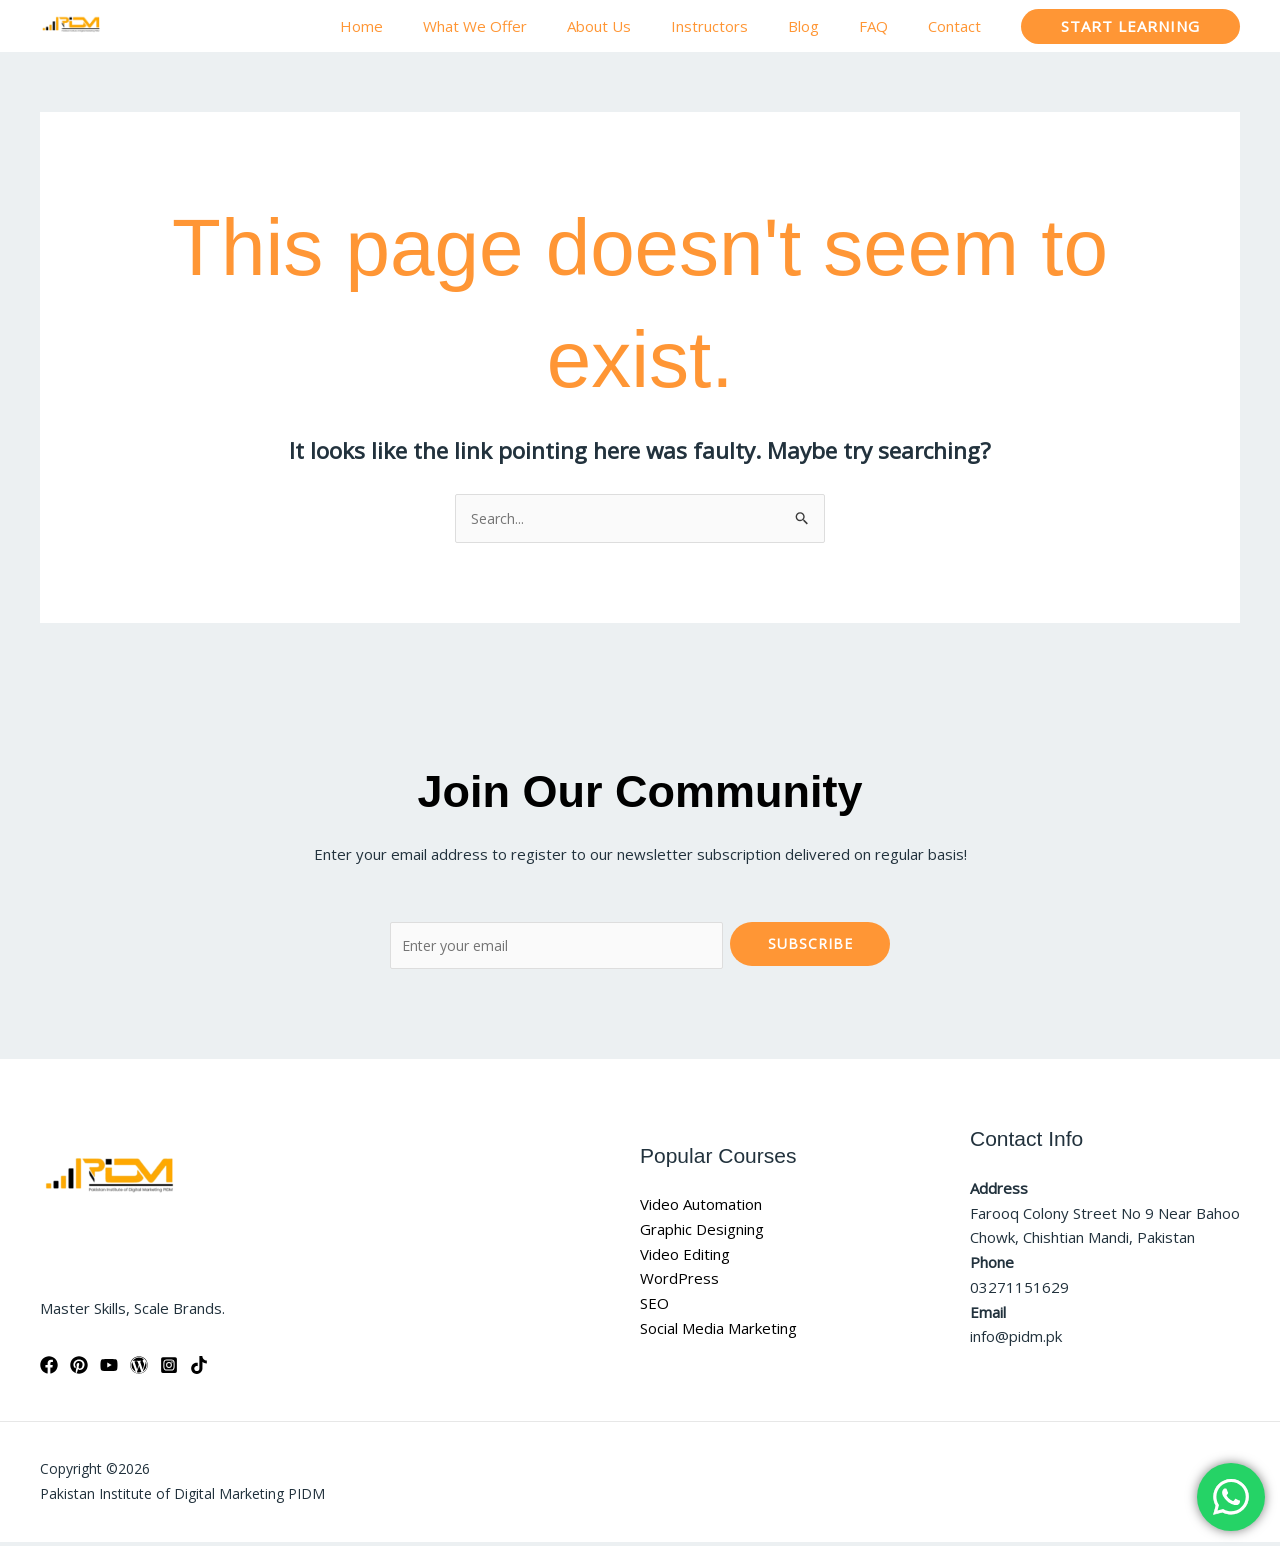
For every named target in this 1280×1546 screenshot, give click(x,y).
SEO (654, 1307)
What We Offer (530, 26)
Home (426, 26)
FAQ (888, 26)
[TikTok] (199, 1369)
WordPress (679, 1282)
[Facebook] (49, 1369)
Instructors (744, 26)
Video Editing (685, 1257)
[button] (1130, 26)
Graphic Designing (702, 1233)
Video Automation (701, 1208)
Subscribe (810, 945)
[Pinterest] (79, 1369)
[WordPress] (139, 1369)
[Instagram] (169, 1369)
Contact (959, 26)
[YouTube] (109, 1369)
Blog (828, 26)
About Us (644, 26)
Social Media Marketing (718, 1332)
